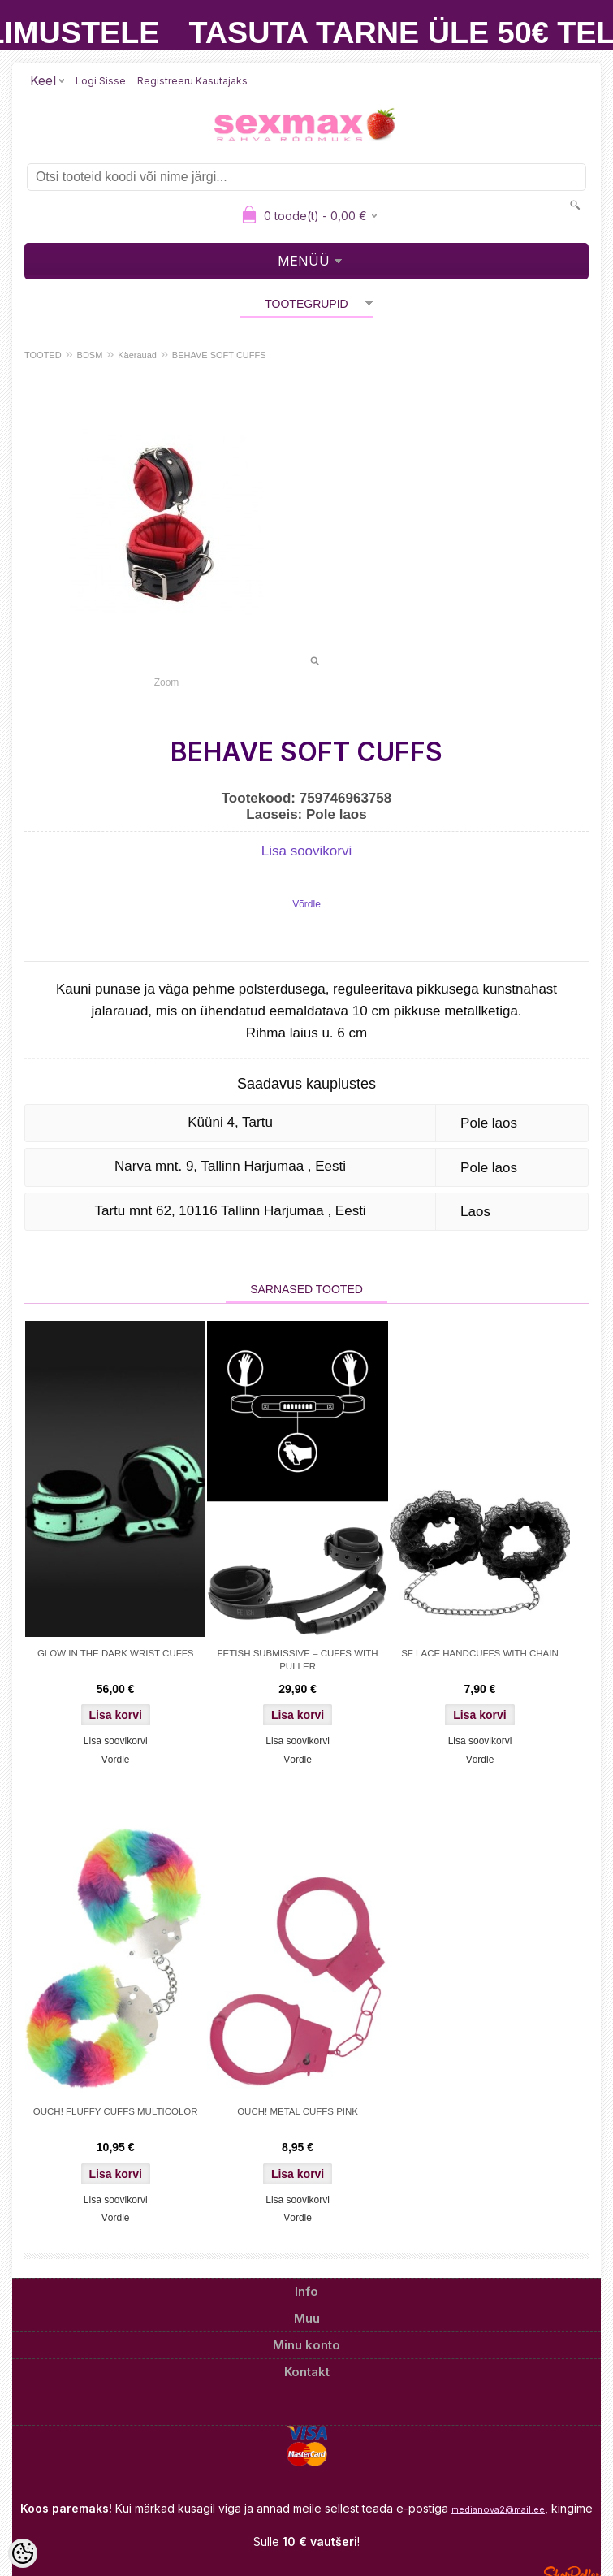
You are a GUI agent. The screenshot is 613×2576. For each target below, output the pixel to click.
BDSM (90, 355)
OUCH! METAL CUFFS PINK (297, 2111)
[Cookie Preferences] (22, 2553)
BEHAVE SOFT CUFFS (219, 355)
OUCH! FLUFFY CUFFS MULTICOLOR (115, 2111)
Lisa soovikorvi (306, 851)
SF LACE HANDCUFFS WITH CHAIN (480, 1653)
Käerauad (137, 355)
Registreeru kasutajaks (192, 81)
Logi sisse (101, 81)
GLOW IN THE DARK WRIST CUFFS (115, 1653)
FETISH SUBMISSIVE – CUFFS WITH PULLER (298, 1659)
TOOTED (43, 355)
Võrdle (306, 904)
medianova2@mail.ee (498, 2509)
